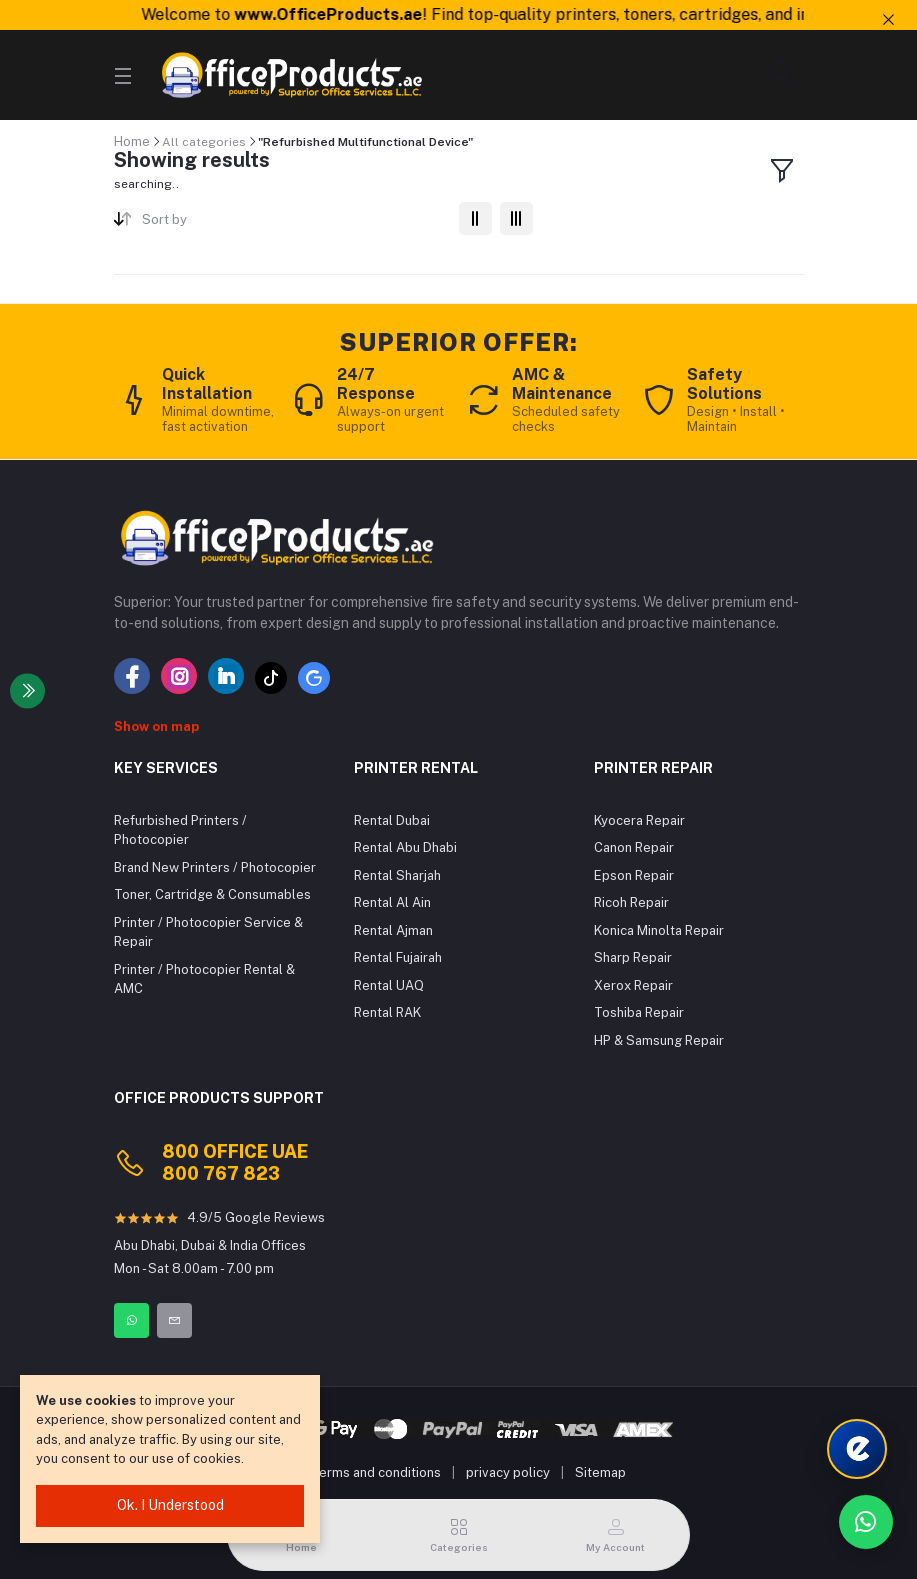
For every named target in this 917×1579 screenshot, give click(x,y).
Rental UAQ (389, 985)
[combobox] (292, 223)
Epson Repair (634, 875)
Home (132, 141)
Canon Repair (634, 847)
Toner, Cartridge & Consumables (212, 894)
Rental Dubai (392, 820)
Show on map (156, 726)
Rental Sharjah (397, 875)
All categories (204, 142)
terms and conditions (377, 1472)
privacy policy (508, 1472)
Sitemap (600, 1472)
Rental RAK (387, 1012)
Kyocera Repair (639, 820)
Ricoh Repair (631, 902)
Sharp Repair (633, 957)
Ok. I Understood (170, 1505)
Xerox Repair (633, 985)
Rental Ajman (393, 930)
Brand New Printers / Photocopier (215, 867)
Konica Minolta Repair (659, 930)
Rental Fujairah (398, 957)
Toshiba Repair (639, 1012)
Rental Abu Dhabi (405, 847)
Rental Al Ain (392, 902)
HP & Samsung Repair (659, 1040)
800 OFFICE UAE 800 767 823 (235, 1162)
